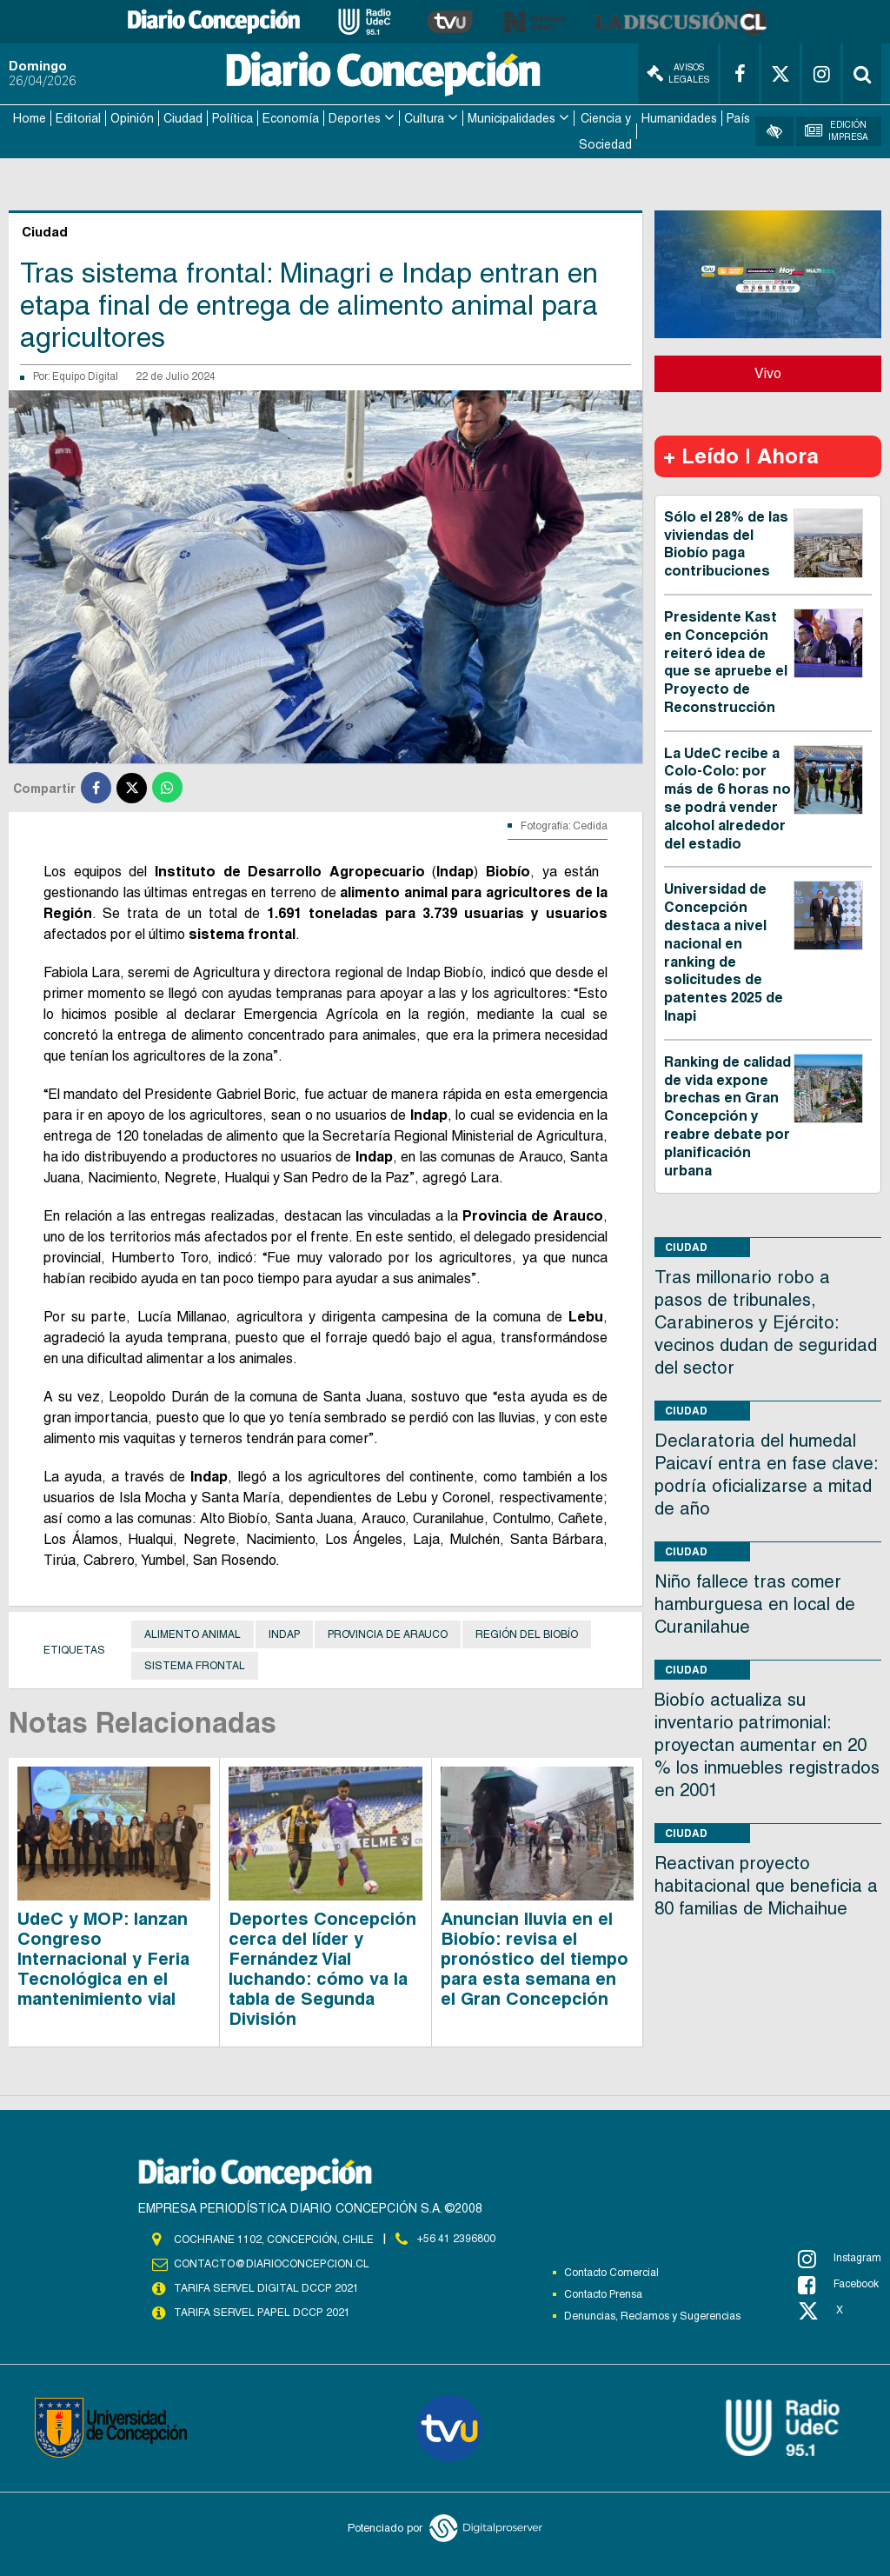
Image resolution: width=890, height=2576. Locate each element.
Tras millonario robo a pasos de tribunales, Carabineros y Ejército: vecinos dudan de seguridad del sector (765, 1322)
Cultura (424, 118)
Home (29, 118)
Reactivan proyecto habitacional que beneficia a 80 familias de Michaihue (766, 1886)
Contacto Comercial (611, 2272)
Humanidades (679, 118)
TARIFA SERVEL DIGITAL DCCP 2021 (266, 2287)
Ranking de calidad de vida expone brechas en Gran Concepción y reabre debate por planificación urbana (727, 1115)
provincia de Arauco (388, 1633)
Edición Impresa (836, 131)
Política (232, 118)
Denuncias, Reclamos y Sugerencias (652, 2315)
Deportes (355, 118)
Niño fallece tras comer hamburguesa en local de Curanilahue (754, 1604)
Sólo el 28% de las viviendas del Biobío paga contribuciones (726, 543)
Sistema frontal (194, 1665)
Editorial (78, 118)
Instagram (839, 2257)
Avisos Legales (678, 73)
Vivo (767, 372)
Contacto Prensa (603, 2293)
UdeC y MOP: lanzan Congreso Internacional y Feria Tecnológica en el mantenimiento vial (103, 1957)
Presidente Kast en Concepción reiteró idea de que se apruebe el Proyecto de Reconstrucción (725, 661)
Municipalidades (511, 118)
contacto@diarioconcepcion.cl (271, 2263)
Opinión (132, 118)
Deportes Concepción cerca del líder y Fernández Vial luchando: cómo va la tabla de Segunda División (322, 1967)
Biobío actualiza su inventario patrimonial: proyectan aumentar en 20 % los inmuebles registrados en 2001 (767, 1745)
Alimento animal (192, 1633)
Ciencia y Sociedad (605, 131)
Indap (284, 1633)
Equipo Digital (85, 375)
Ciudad (183, 118)
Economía (290, 118)
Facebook (838, 2283)
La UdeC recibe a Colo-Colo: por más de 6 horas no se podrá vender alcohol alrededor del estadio (727, 797)
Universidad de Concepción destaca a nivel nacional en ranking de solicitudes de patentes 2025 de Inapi (723, 952)
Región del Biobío (526, 1633)
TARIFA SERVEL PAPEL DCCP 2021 (261, 2312)
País (738, 118)
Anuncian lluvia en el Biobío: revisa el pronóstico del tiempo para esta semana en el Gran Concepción (534, 1957)
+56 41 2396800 (456, 2239)
